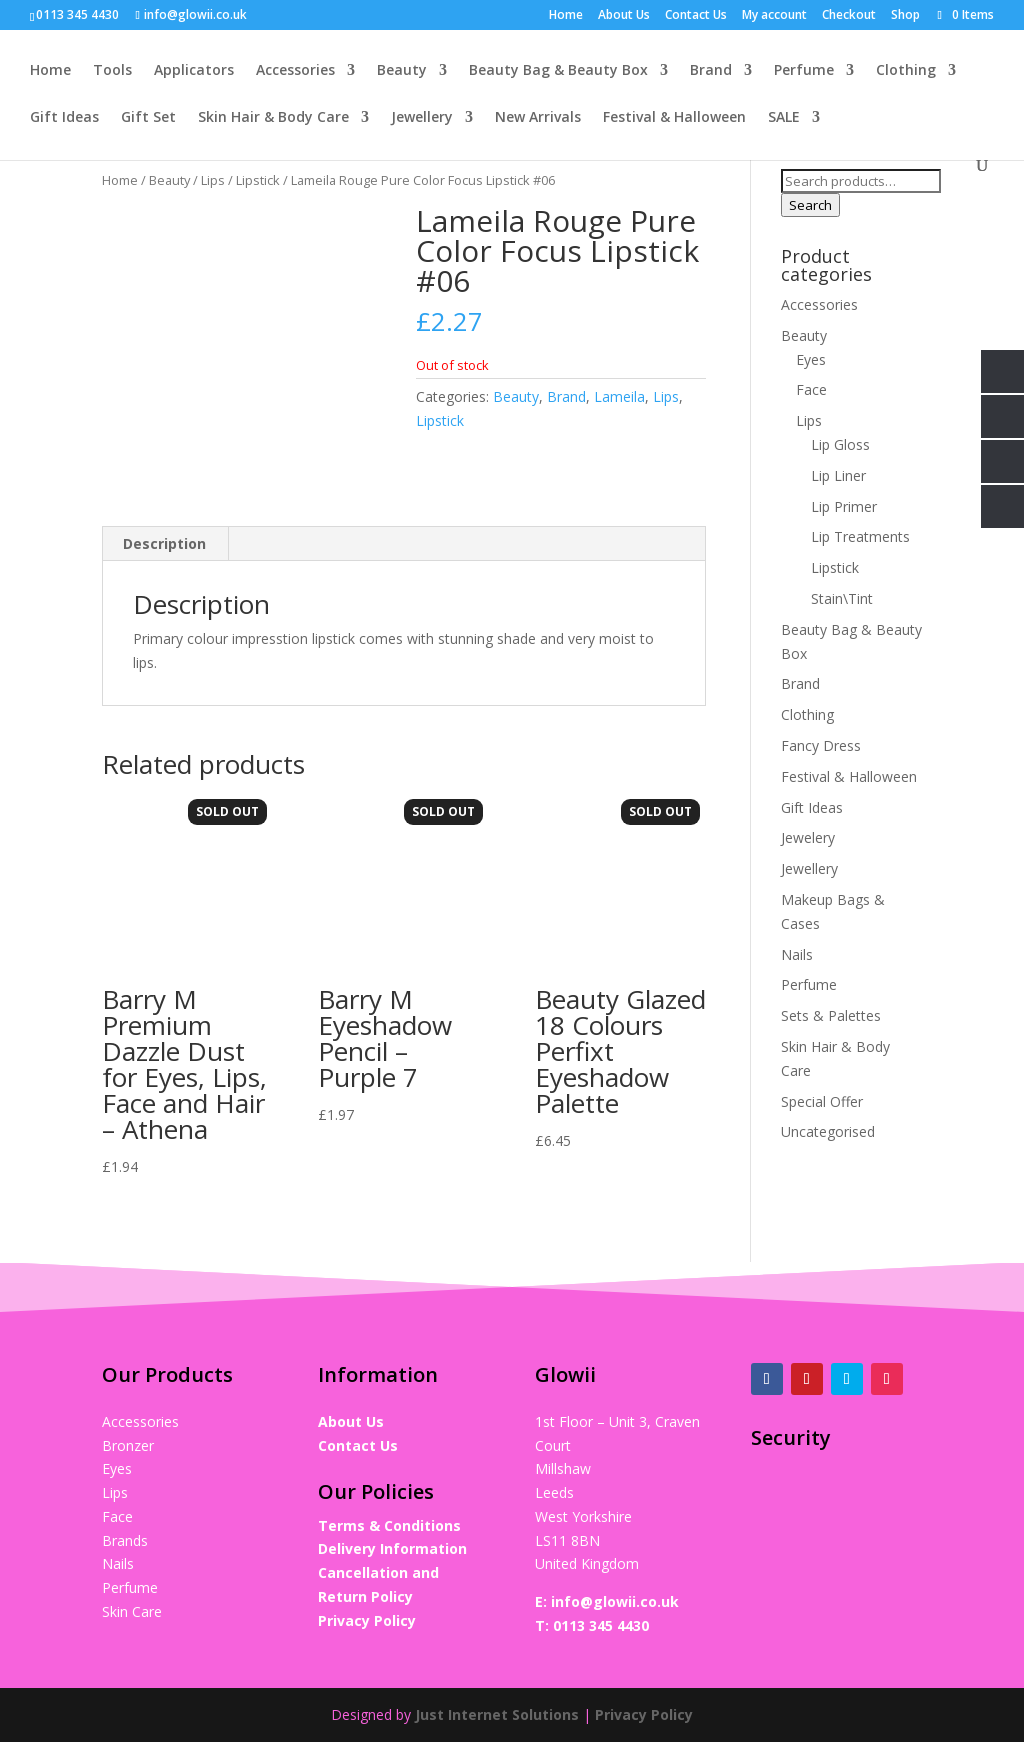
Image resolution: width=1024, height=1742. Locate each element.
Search (810, 205)
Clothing (906, 71)
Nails (797, 954)
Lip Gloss (840, 444)
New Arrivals (538, 118)
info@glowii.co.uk (615, 1601)
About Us (624, 16)
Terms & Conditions (389, 1525)
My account (774, 16)
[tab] (165, 544)
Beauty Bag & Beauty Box (558, 71)
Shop (905, 16)
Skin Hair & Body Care (273, 118)
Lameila (619, 396)
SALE (784, 118)
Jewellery (422, 118)
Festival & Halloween (674, 118)
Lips (213, 180)
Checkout (849, 16)
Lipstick (258, 180)
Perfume (804, 71)
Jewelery (808, 837)
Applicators (194, 71)
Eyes (811, 359)
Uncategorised (828, 1131)
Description (164, 543)
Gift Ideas (64, 118)
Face (811, 389)
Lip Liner (838, 475)
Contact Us (696, 16)
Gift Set (148, 118)
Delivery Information (392, 1548)
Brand (711, 71)
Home (566, 16)
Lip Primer (844, 506)
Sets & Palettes (831, 1015)
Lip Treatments (860, 536)
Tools (112, 71)
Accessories (295, 71)
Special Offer (822, 1101)
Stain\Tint (842, 598)
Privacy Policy (367, 1620)
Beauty (402, 71)
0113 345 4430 (601, 1625)
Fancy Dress (821, 745)
